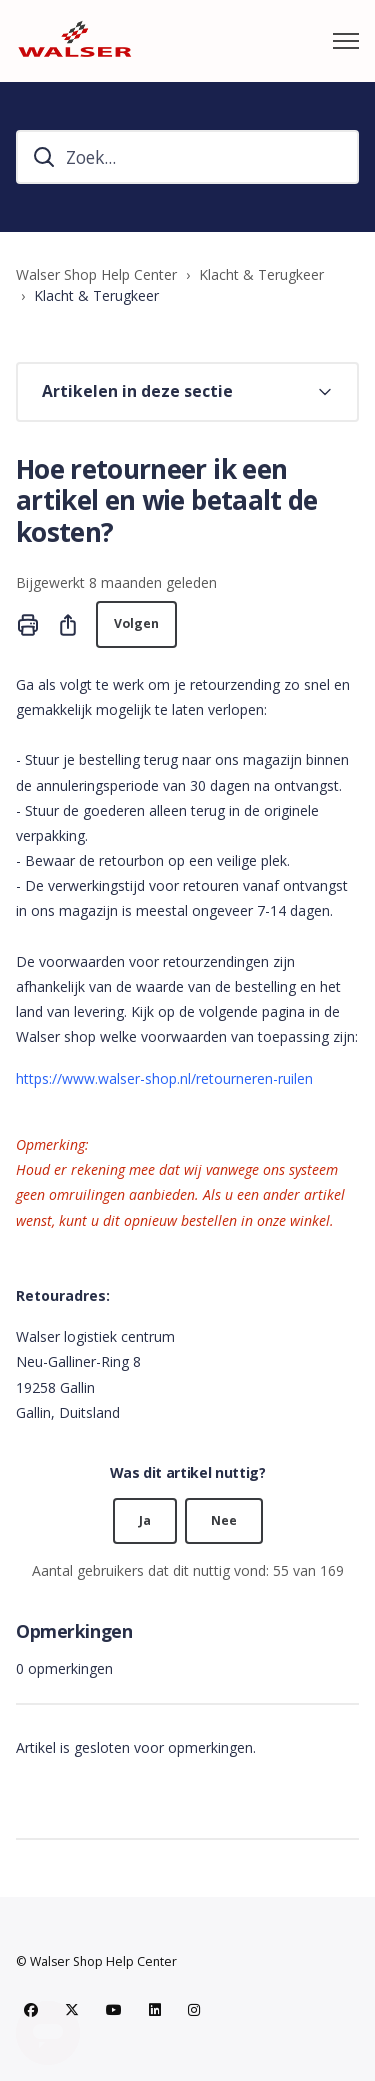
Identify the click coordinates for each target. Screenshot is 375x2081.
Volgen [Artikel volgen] (136, 623)
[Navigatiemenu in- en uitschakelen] (346, 41)
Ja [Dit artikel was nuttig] (145, 1520)
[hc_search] (187, 157)
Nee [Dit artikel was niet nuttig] (224, 1520)
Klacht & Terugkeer (261, 274)
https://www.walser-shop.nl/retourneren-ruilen (164, 1078)
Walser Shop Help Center (96, 274)
